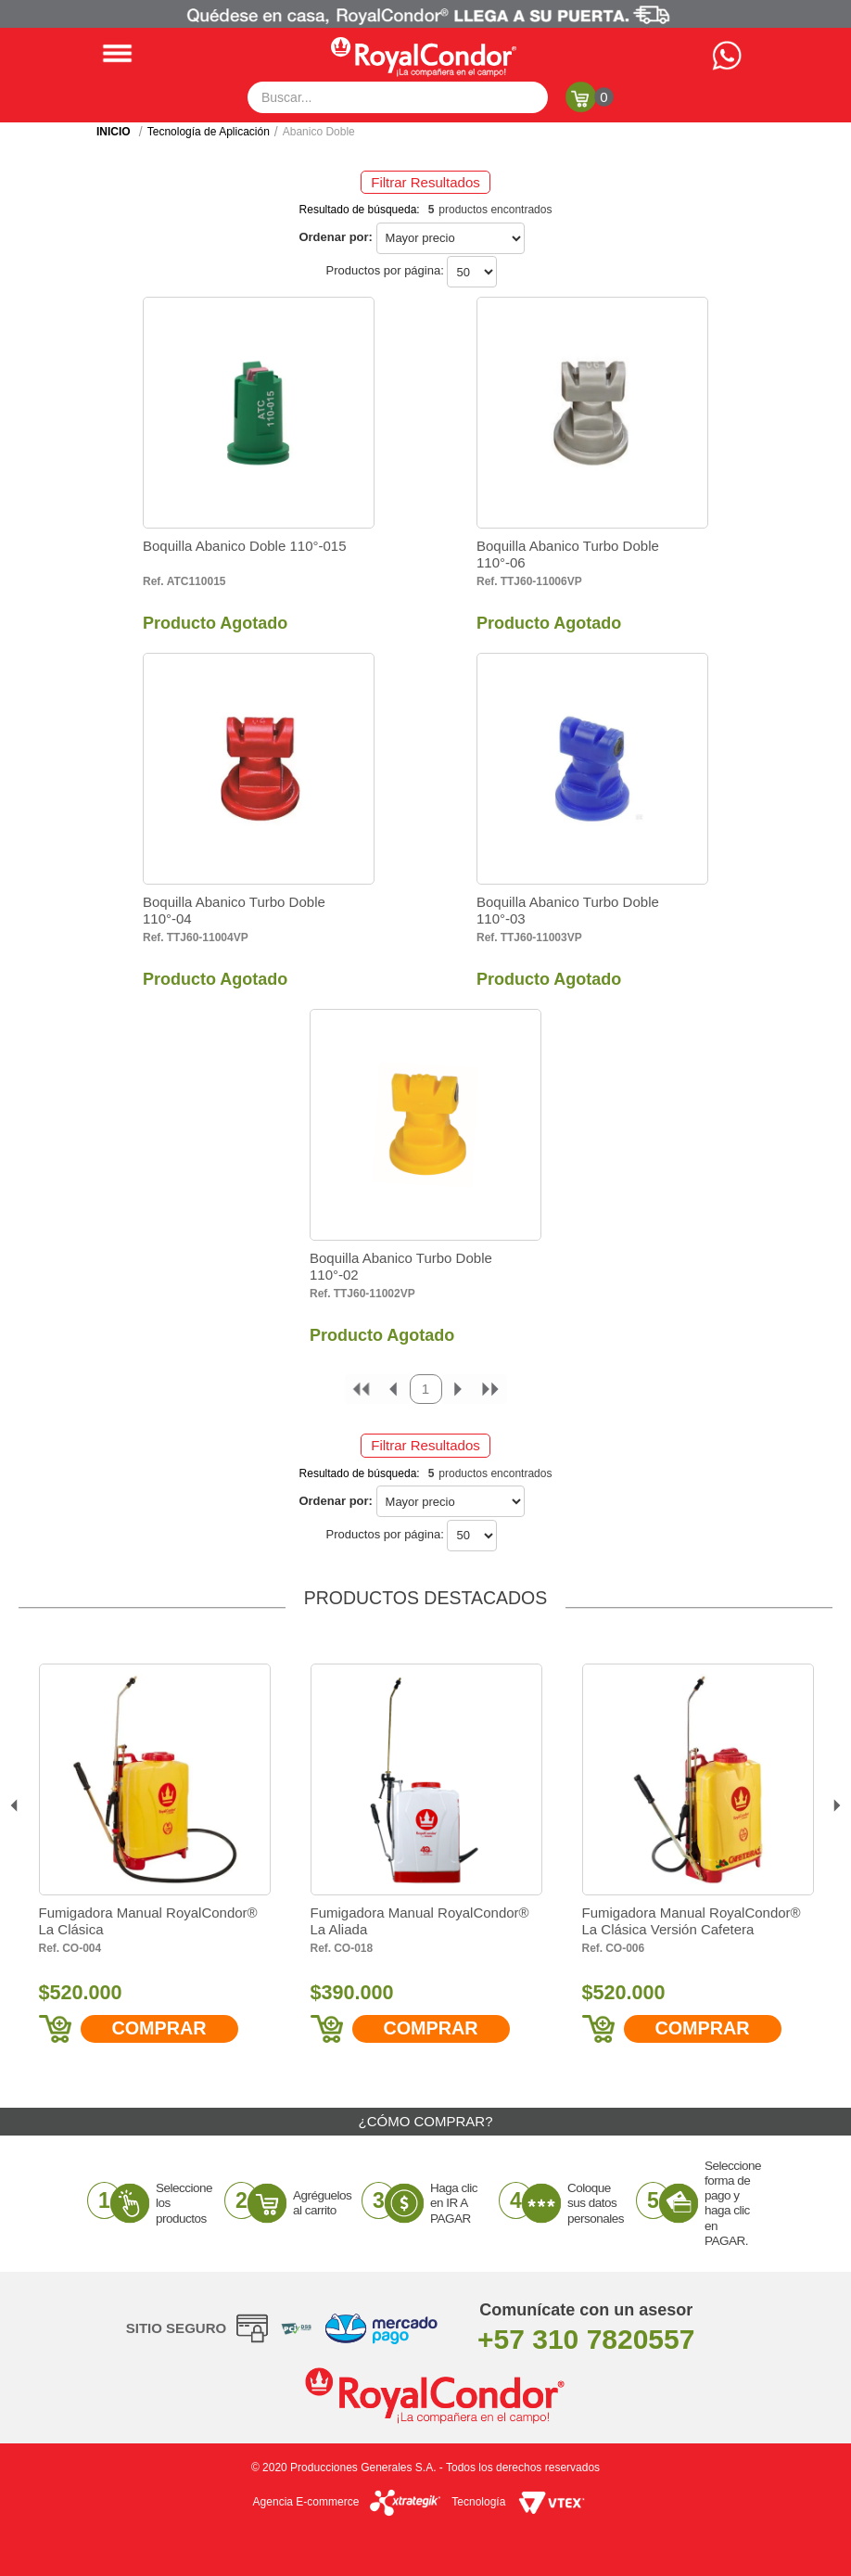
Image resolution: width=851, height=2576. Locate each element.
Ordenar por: (335, 237)
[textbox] (398, 97)
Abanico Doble (319, 131)
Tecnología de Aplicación (208, 131)
